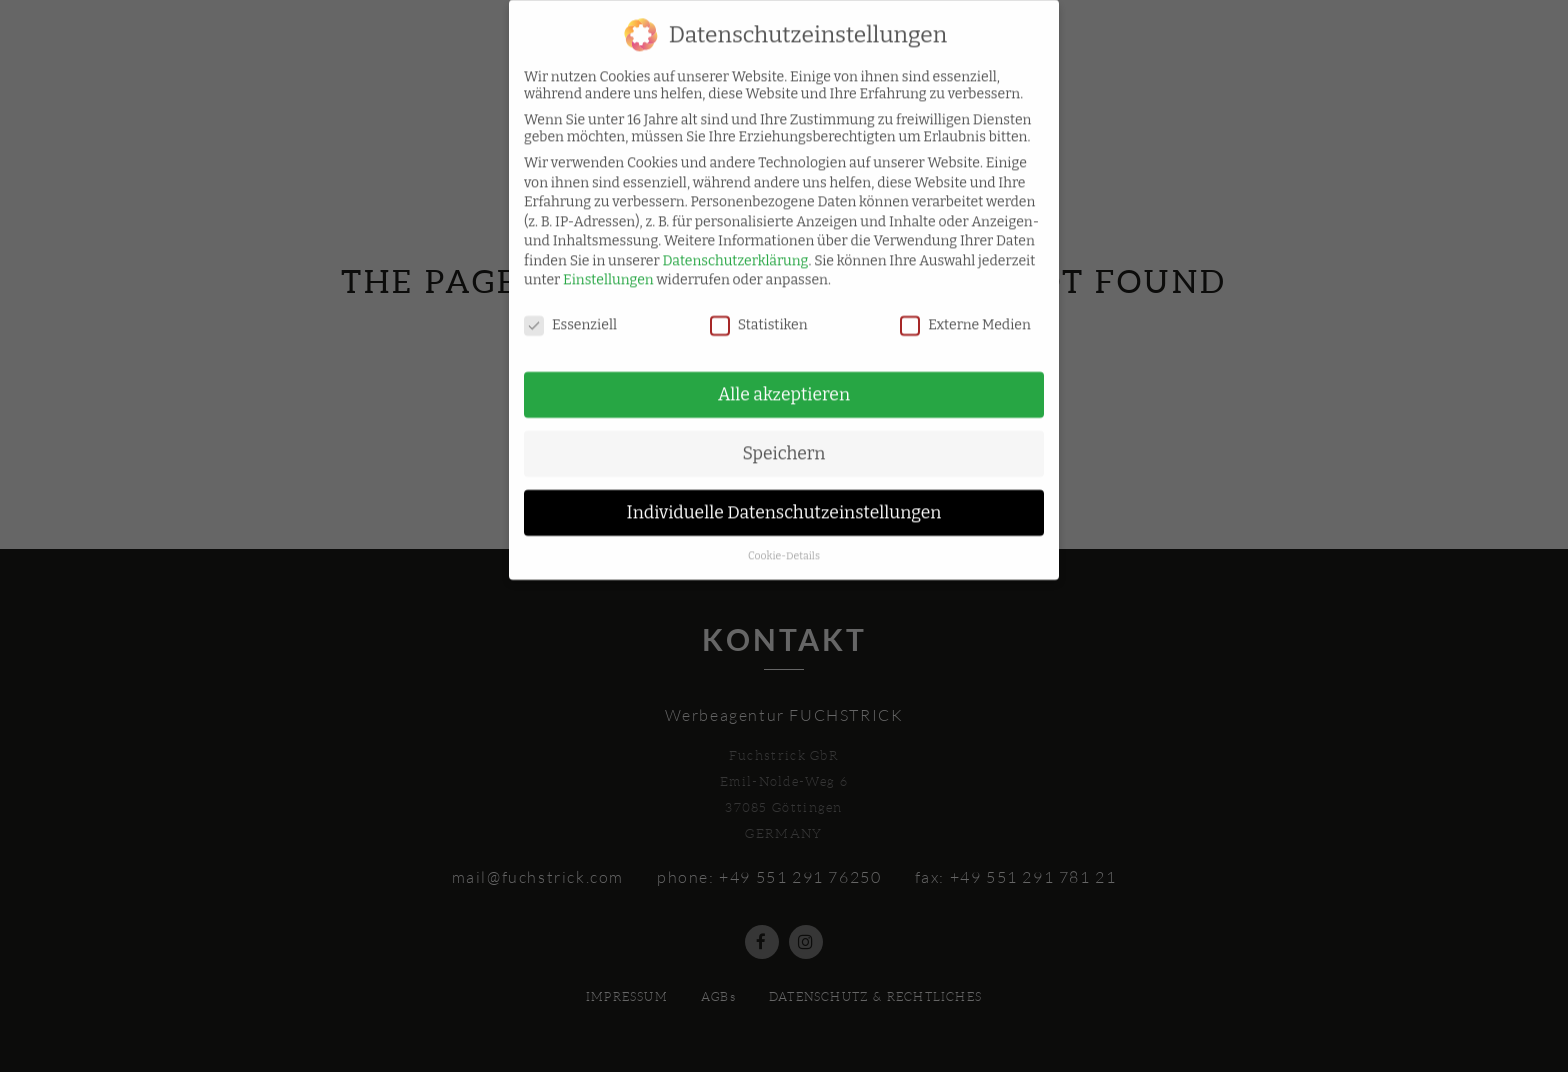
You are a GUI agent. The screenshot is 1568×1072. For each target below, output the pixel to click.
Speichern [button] (784, 441)
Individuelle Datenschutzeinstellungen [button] (784, 500)
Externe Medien (965, 313)
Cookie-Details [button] (784, 543)
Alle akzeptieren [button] (784, 382)
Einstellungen (608, 268)
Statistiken (759, 313)
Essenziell (570, 313)
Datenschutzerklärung (736, 248)
